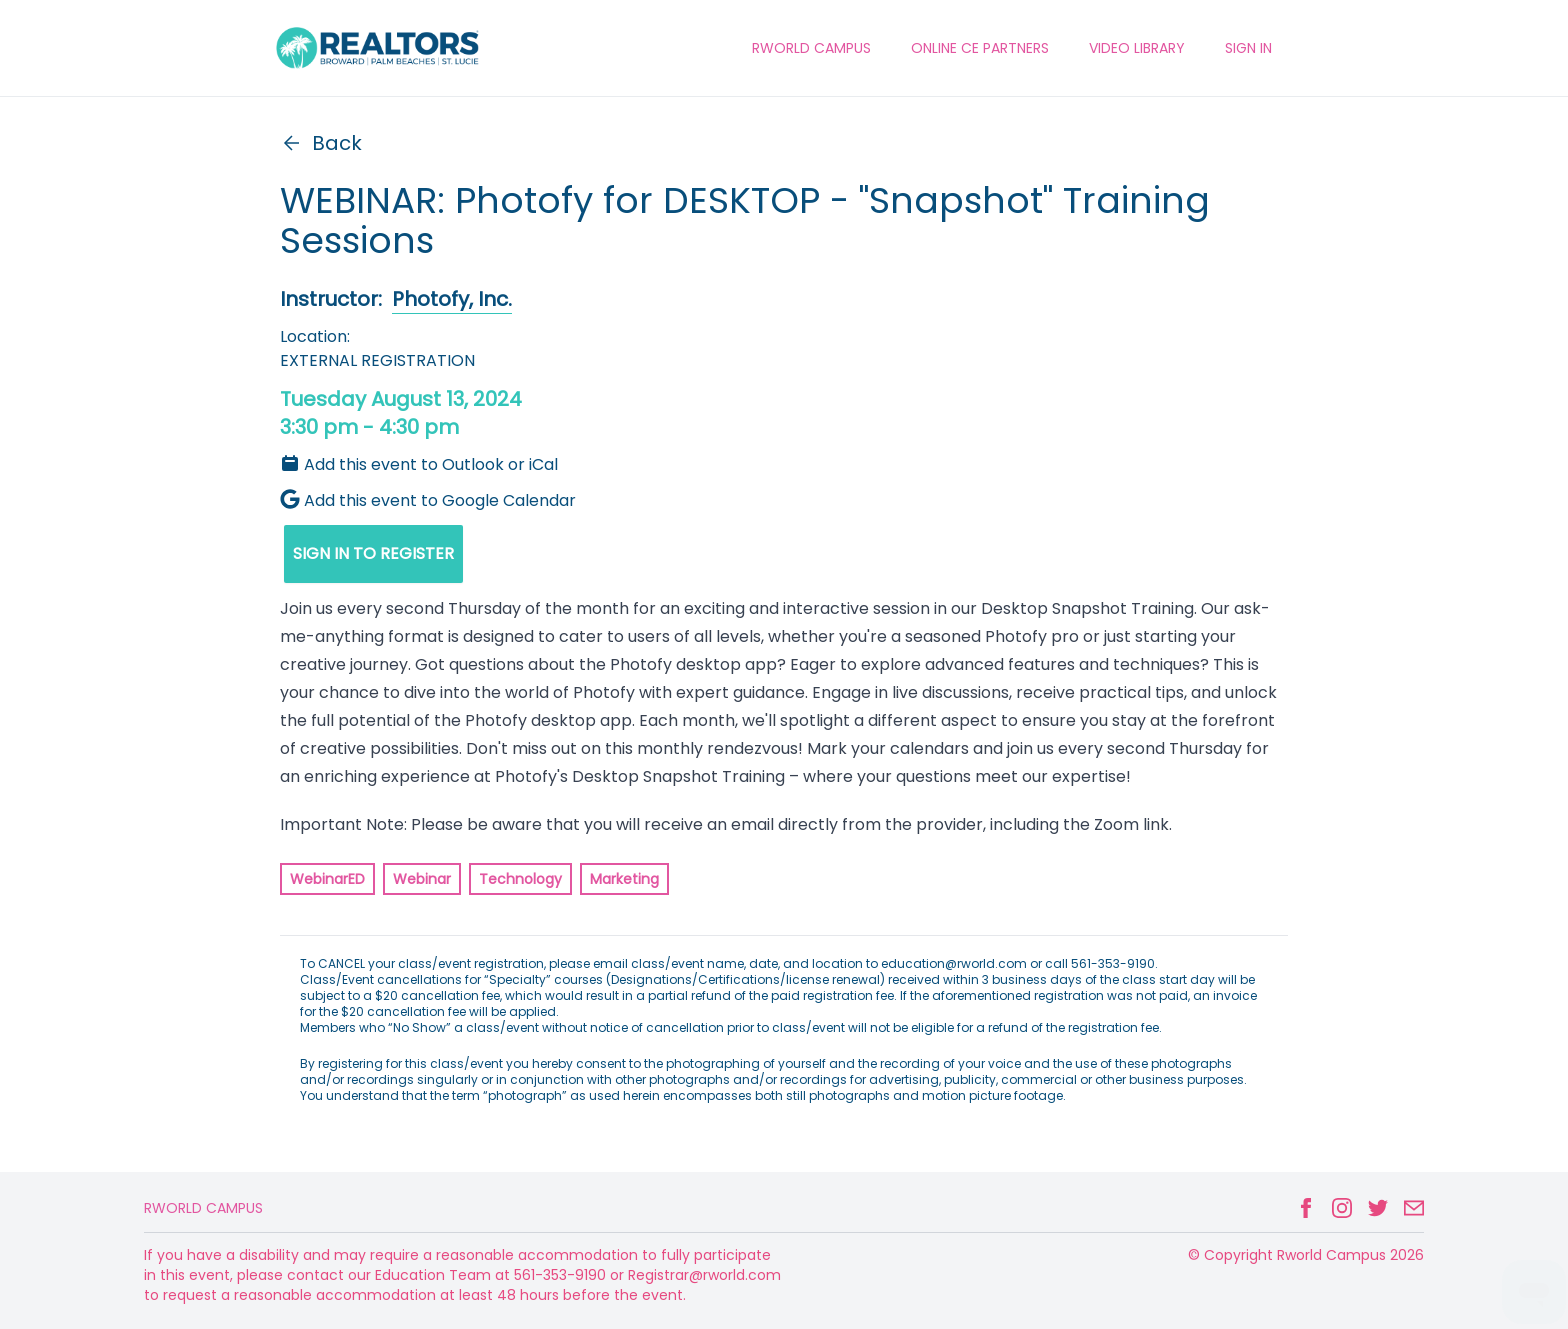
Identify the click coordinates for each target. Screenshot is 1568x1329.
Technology (520, 879)
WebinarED (327, 879)
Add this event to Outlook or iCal (419, 464)
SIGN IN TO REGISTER (373, 553)
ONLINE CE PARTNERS (980, 48)
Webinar (422, 879)
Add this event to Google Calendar (428, 500)
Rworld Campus (203, 1208)
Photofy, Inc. (452, 299)
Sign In (1248, 48)
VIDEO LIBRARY (1137, 48)
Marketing (624, 879)
